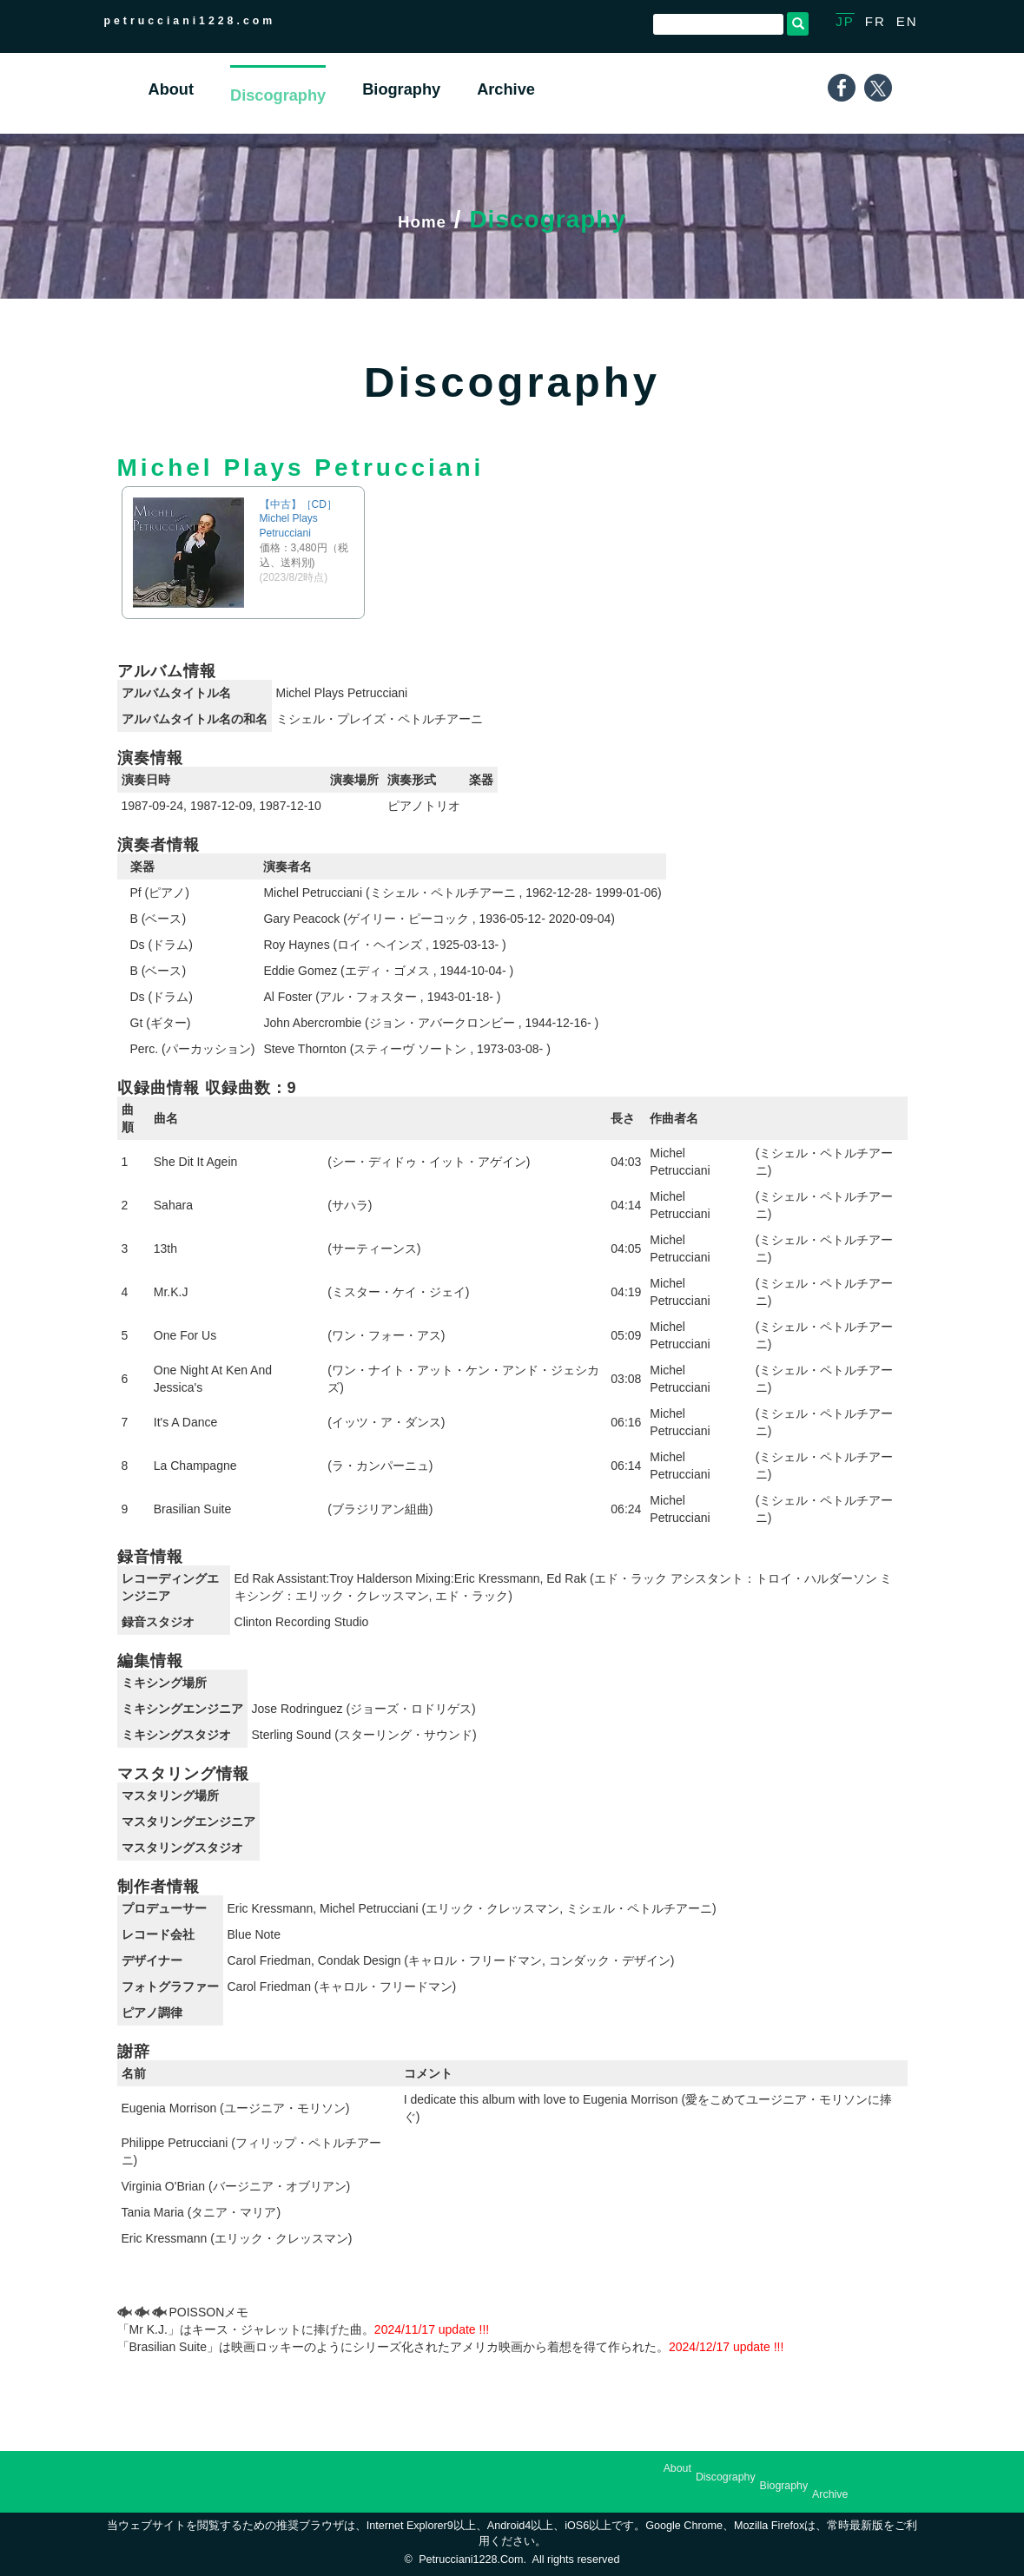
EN (907, 21)
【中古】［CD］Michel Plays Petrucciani (298, 519)
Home (422, 219)
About (677, 2468)
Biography (784, 2486)
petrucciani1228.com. (472, 2559)
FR (875, 21)
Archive (830, 2494)
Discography (726, 2477)
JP (845, 21)
